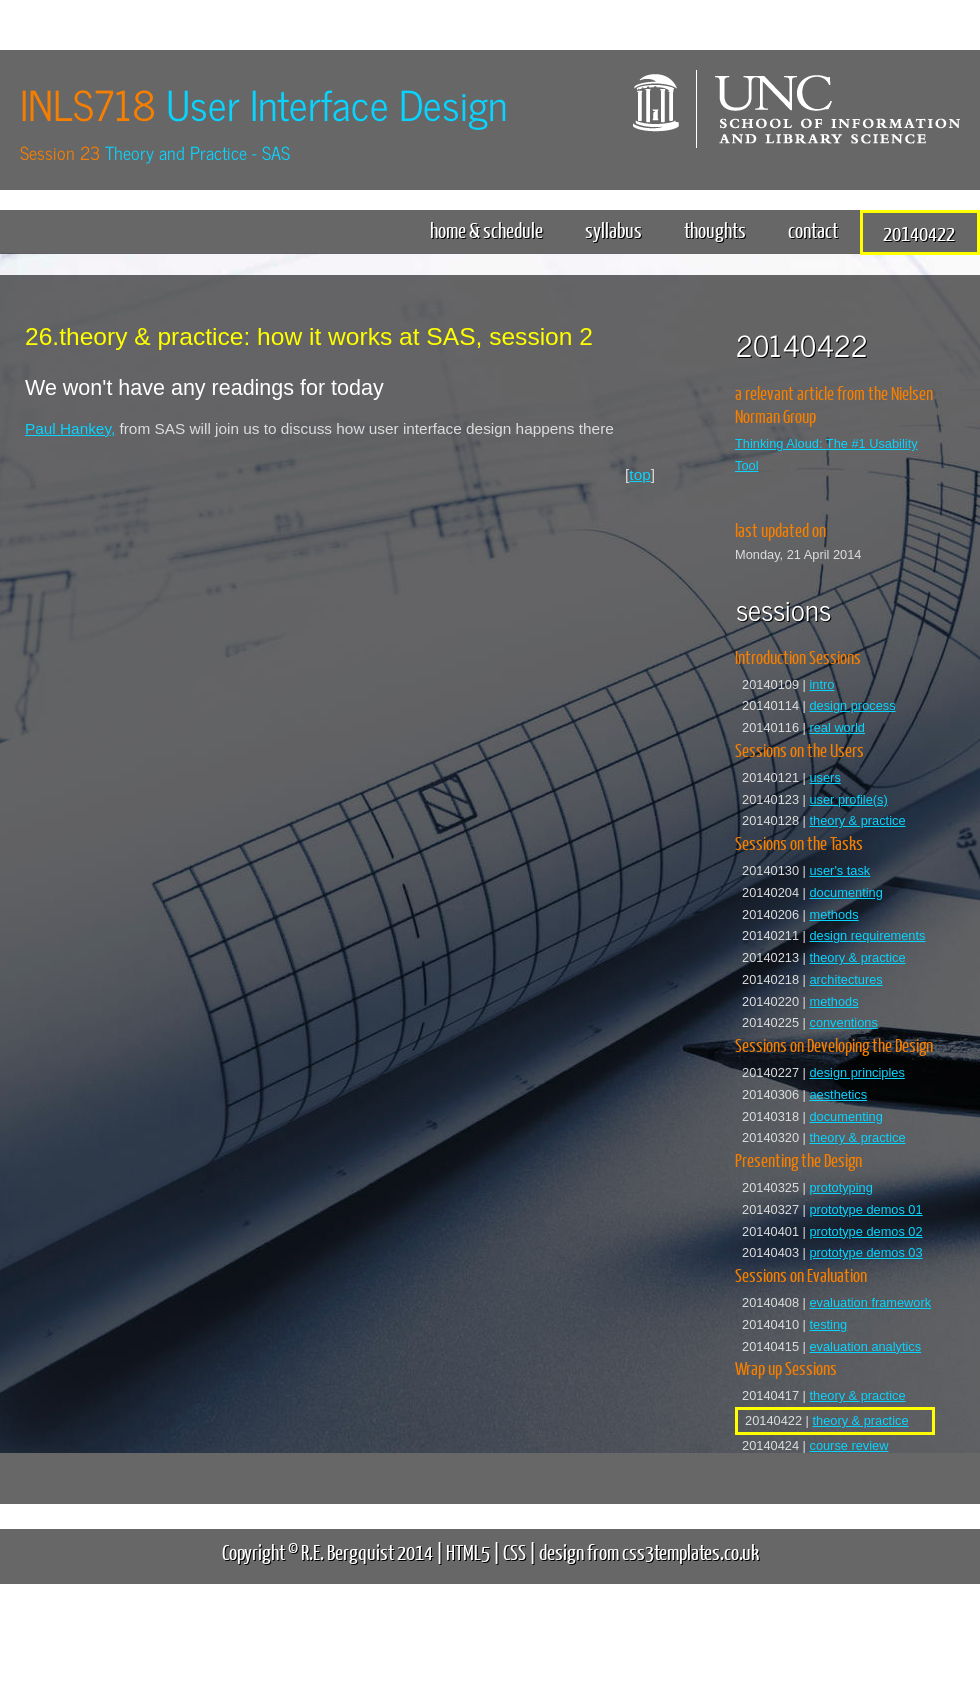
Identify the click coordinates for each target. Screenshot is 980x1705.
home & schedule (486, 229)
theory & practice (857, 820)
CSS (514, 1551)
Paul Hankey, (70, 428)
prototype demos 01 (865, 1209)
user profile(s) (848, 799)
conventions (843, 1022)
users (824, 777)
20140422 (919, 232)
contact (813, 229)
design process (852, 705)
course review (848, 1445)
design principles (856, 1072)
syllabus (613, 229)
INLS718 (263, 103)
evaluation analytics (865, 1346)
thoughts (715, 229)
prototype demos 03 (865, 1252)
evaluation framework (870, 1302)
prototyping (840, 1187)
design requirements (867, 935)
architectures (845, 979)
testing (828, 1324)
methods (833, 914)
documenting (845, 892)
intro (821, 684)
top (639, 474)
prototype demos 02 (865, 1231)
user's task (839, 870)
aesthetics (838, 1094)
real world (836, 727)
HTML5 (468, 1551)
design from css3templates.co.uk (649, 1551)
